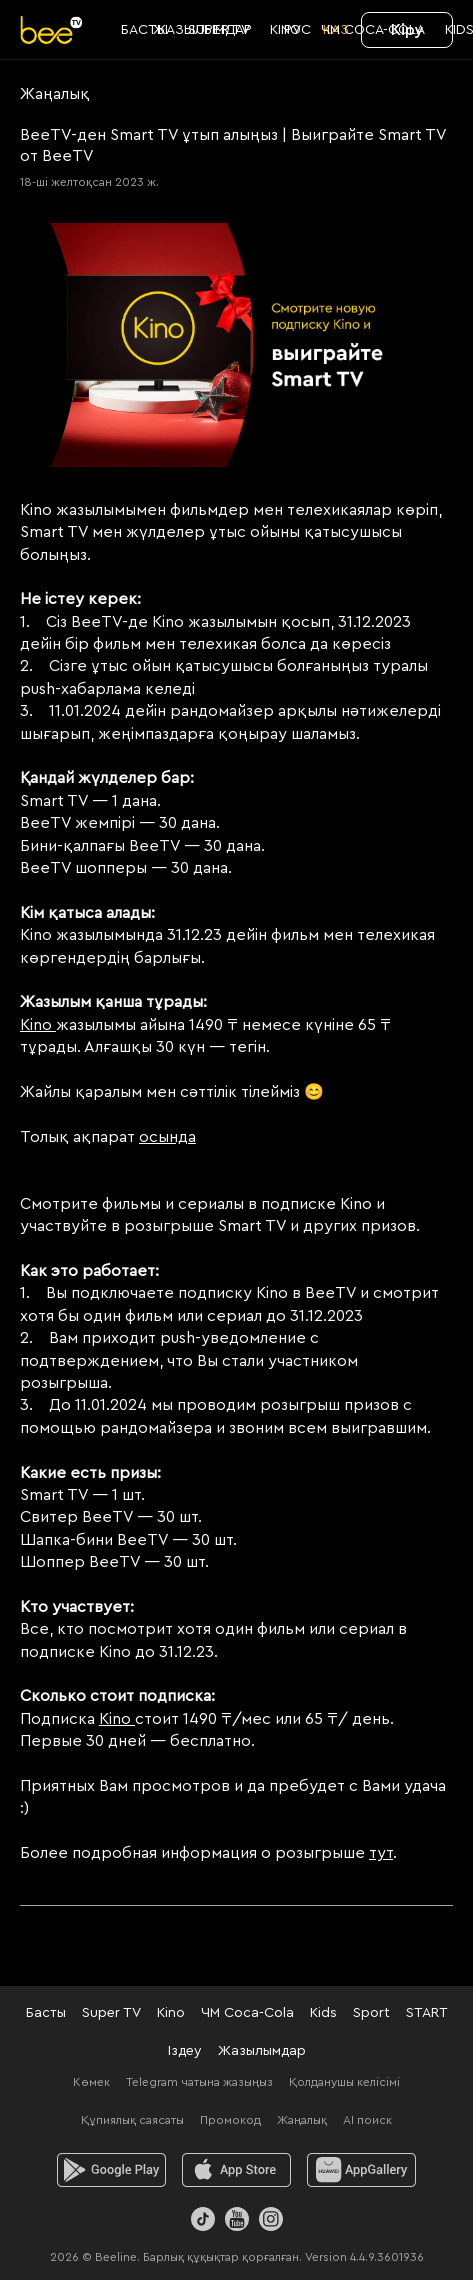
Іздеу (185, 2051)
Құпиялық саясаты (132, 2120)
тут (381, 1853)
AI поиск (367, 2120)
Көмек (91, 2082)
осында (167, 1137)
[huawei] (361, 2170)
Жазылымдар (262, 2051)
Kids (323, 2013)
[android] (111, 2170)
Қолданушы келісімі (344, 2082)
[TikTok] (203, 2219)
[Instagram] (271, 2219)
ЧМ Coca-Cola (247, 2013)
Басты (46, 2013)
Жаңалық (302, 2120)
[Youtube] (237, 2219)
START (427, 2013)
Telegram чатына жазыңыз (199, 2082)
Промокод (230, 2120)
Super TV (111, 2013)
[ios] (236, 2170)
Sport (371, 2013)
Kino (38, 1025)
